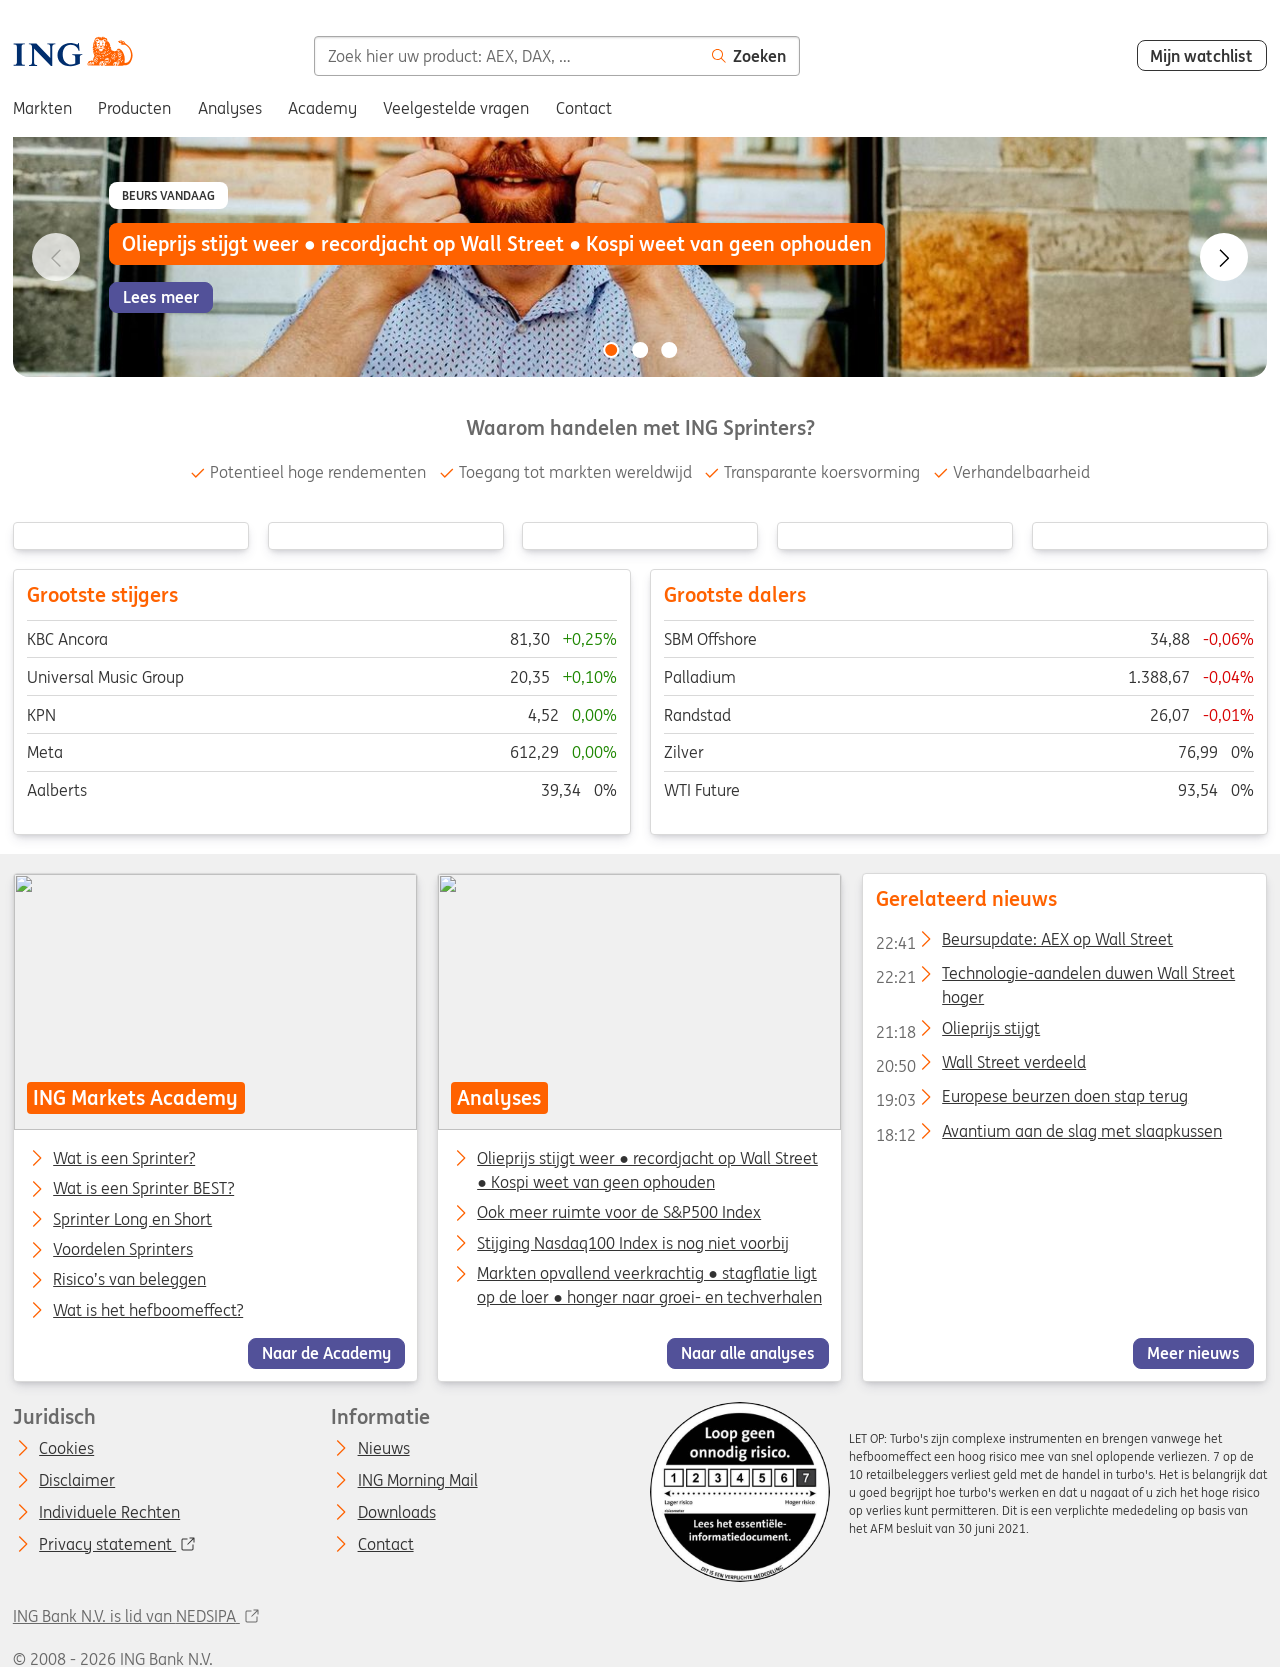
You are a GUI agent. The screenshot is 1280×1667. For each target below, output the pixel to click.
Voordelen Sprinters (123, 1250)
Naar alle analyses (748, 1353)
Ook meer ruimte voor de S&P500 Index (620, 1213)
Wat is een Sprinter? (124, 1159)
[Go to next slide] (1224, 257)
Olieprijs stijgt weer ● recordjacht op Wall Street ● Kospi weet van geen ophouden (648, 1170)
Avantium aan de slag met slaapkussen (1049, 1135)
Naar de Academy (326, 1353)
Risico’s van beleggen (129, 1281)
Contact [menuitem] (584, 108)
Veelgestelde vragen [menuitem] (456, 108)
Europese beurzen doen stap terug (1032, 1100)
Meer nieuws (1193, 1353)
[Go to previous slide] (56, 257)
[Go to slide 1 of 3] (611, 350)
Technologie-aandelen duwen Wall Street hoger (1055, 977)
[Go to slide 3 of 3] (669, 350)
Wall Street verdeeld (981, 1066)
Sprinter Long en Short (132, 1220)
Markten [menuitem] (42, 108)
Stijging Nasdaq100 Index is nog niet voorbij (634, 1243)
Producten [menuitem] (134, 108)
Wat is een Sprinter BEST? (143, 1190)
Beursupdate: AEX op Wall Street (1024, 943)
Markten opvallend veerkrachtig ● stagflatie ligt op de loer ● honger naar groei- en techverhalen (650, 1285)
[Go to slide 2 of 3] (640, 350)
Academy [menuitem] (322, 108)
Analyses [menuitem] (230, 108)
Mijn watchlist (1201, 56)
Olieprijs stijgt (958, 1032)
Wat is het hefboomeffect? (148, 1311)
